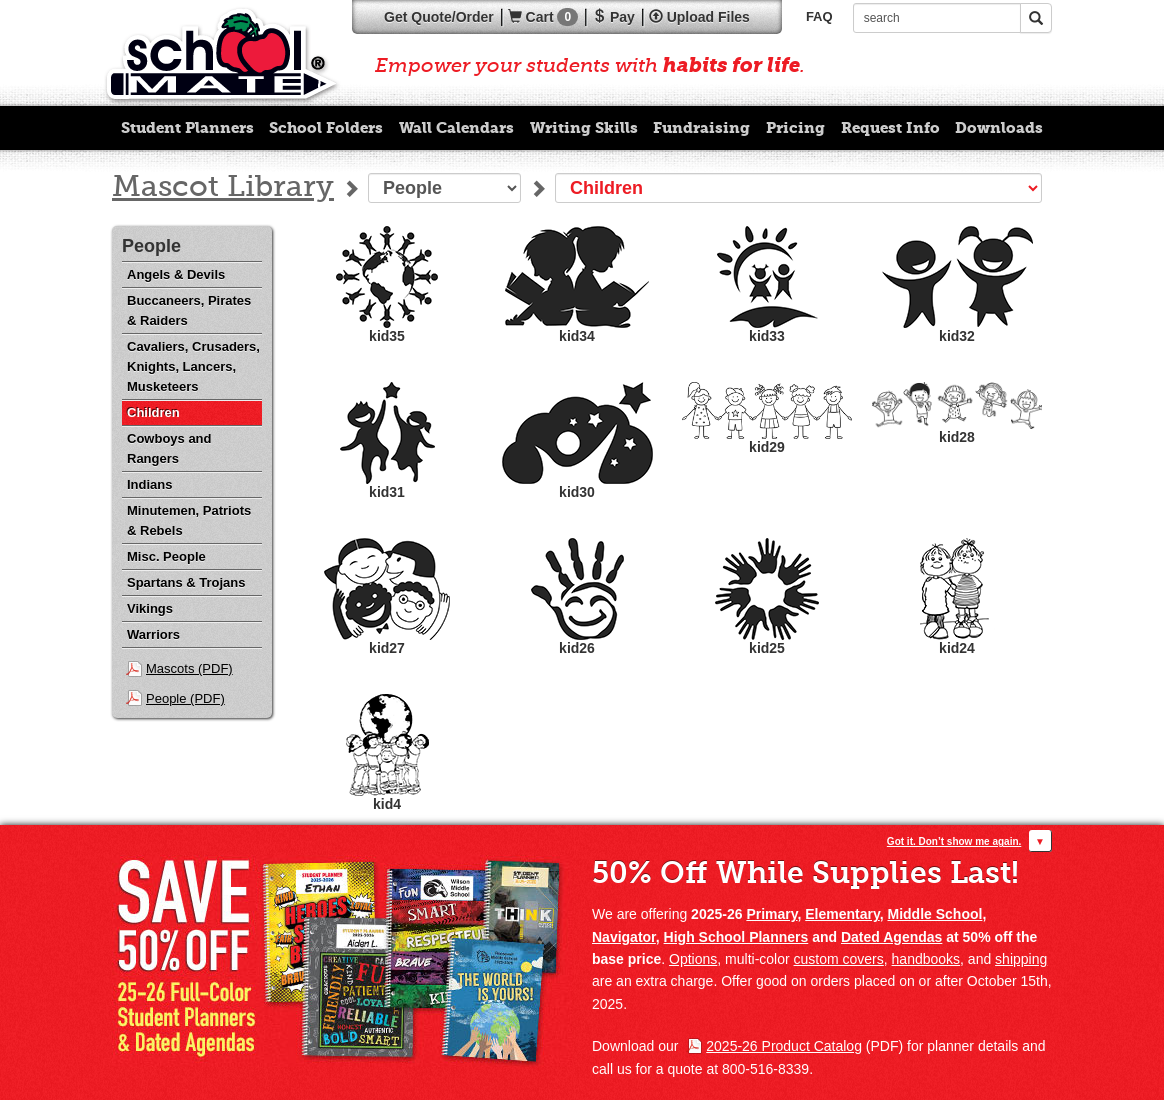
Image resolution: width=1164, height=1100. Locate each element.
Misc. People (166, 556)
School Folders (326, 128)
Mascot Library (223, 188)
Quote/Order (439, 17)
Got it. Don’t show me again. (954, 841)
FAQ (819, 16)
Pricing (795, 128)
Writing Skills (584, 128)
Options (693, 959)
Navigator (624, 937)
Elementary (842, 914)
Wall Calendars (456, 128)
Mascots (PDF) (189, 668)
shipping (1021, 959)
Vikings (150, 608)
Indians (150, 484)
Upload (699, 17)
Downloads (999, 128)
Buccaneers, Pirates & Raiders (189, 310)
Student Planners (187, 128)
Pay (613, 17)
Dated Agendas (891, 937)
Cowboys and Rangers (169, 448)
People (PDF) (185, 698)
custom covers (839, 959)
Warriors (153, 634)
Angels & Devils (176, 274)
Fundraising (701, 128)
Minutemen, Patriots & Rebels (189, 520)
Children (153, 412)
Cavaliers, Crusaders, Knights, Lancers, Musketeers (193, 366)
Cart (543, 17)
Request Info (890, 128)
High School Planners (736, 937)
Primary (771, 914)
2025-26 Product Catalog (784, 1046)
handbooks (926, 959)
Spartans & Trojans (186, 582)
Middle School (935, 914)
